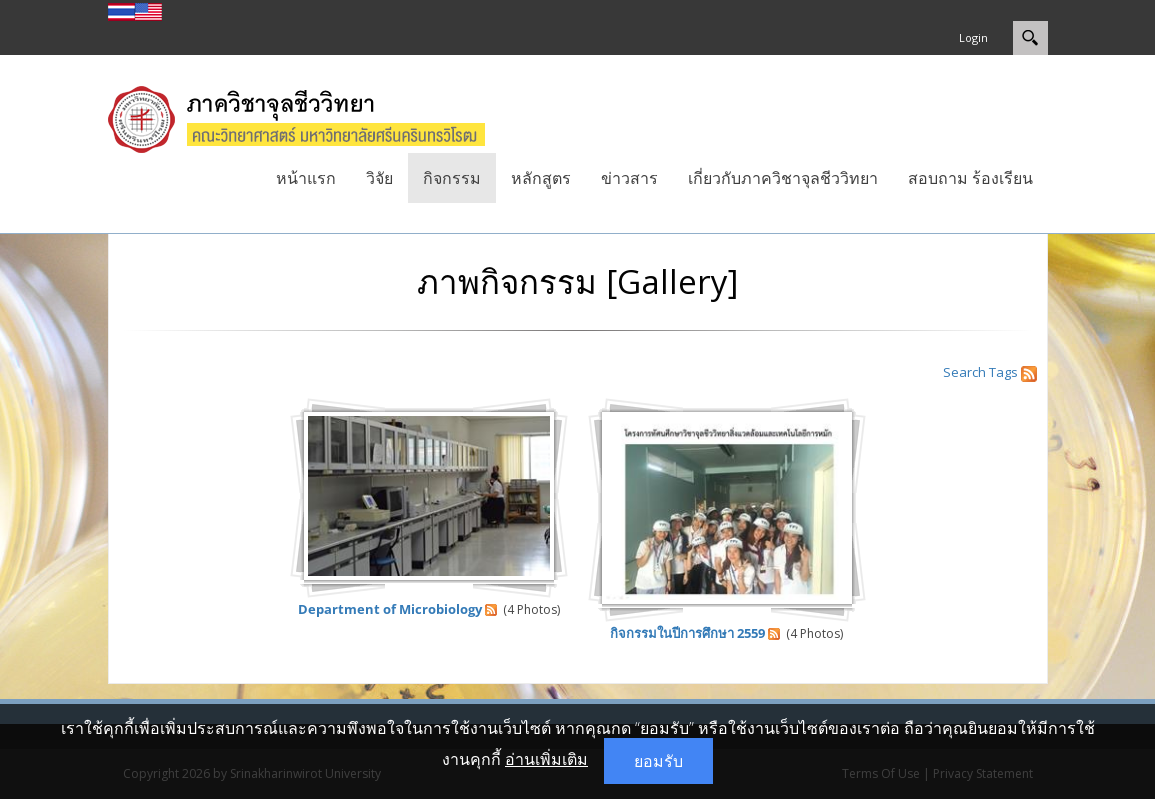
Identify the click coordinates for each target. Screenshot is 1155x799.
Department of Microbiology (390, 609)
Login (973, 37)
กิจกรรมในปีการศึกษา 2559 (687, 633)
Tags (1003, 372)
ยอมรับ (658, 761)
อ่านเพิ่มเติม (546, 759)
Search (964, 372)
